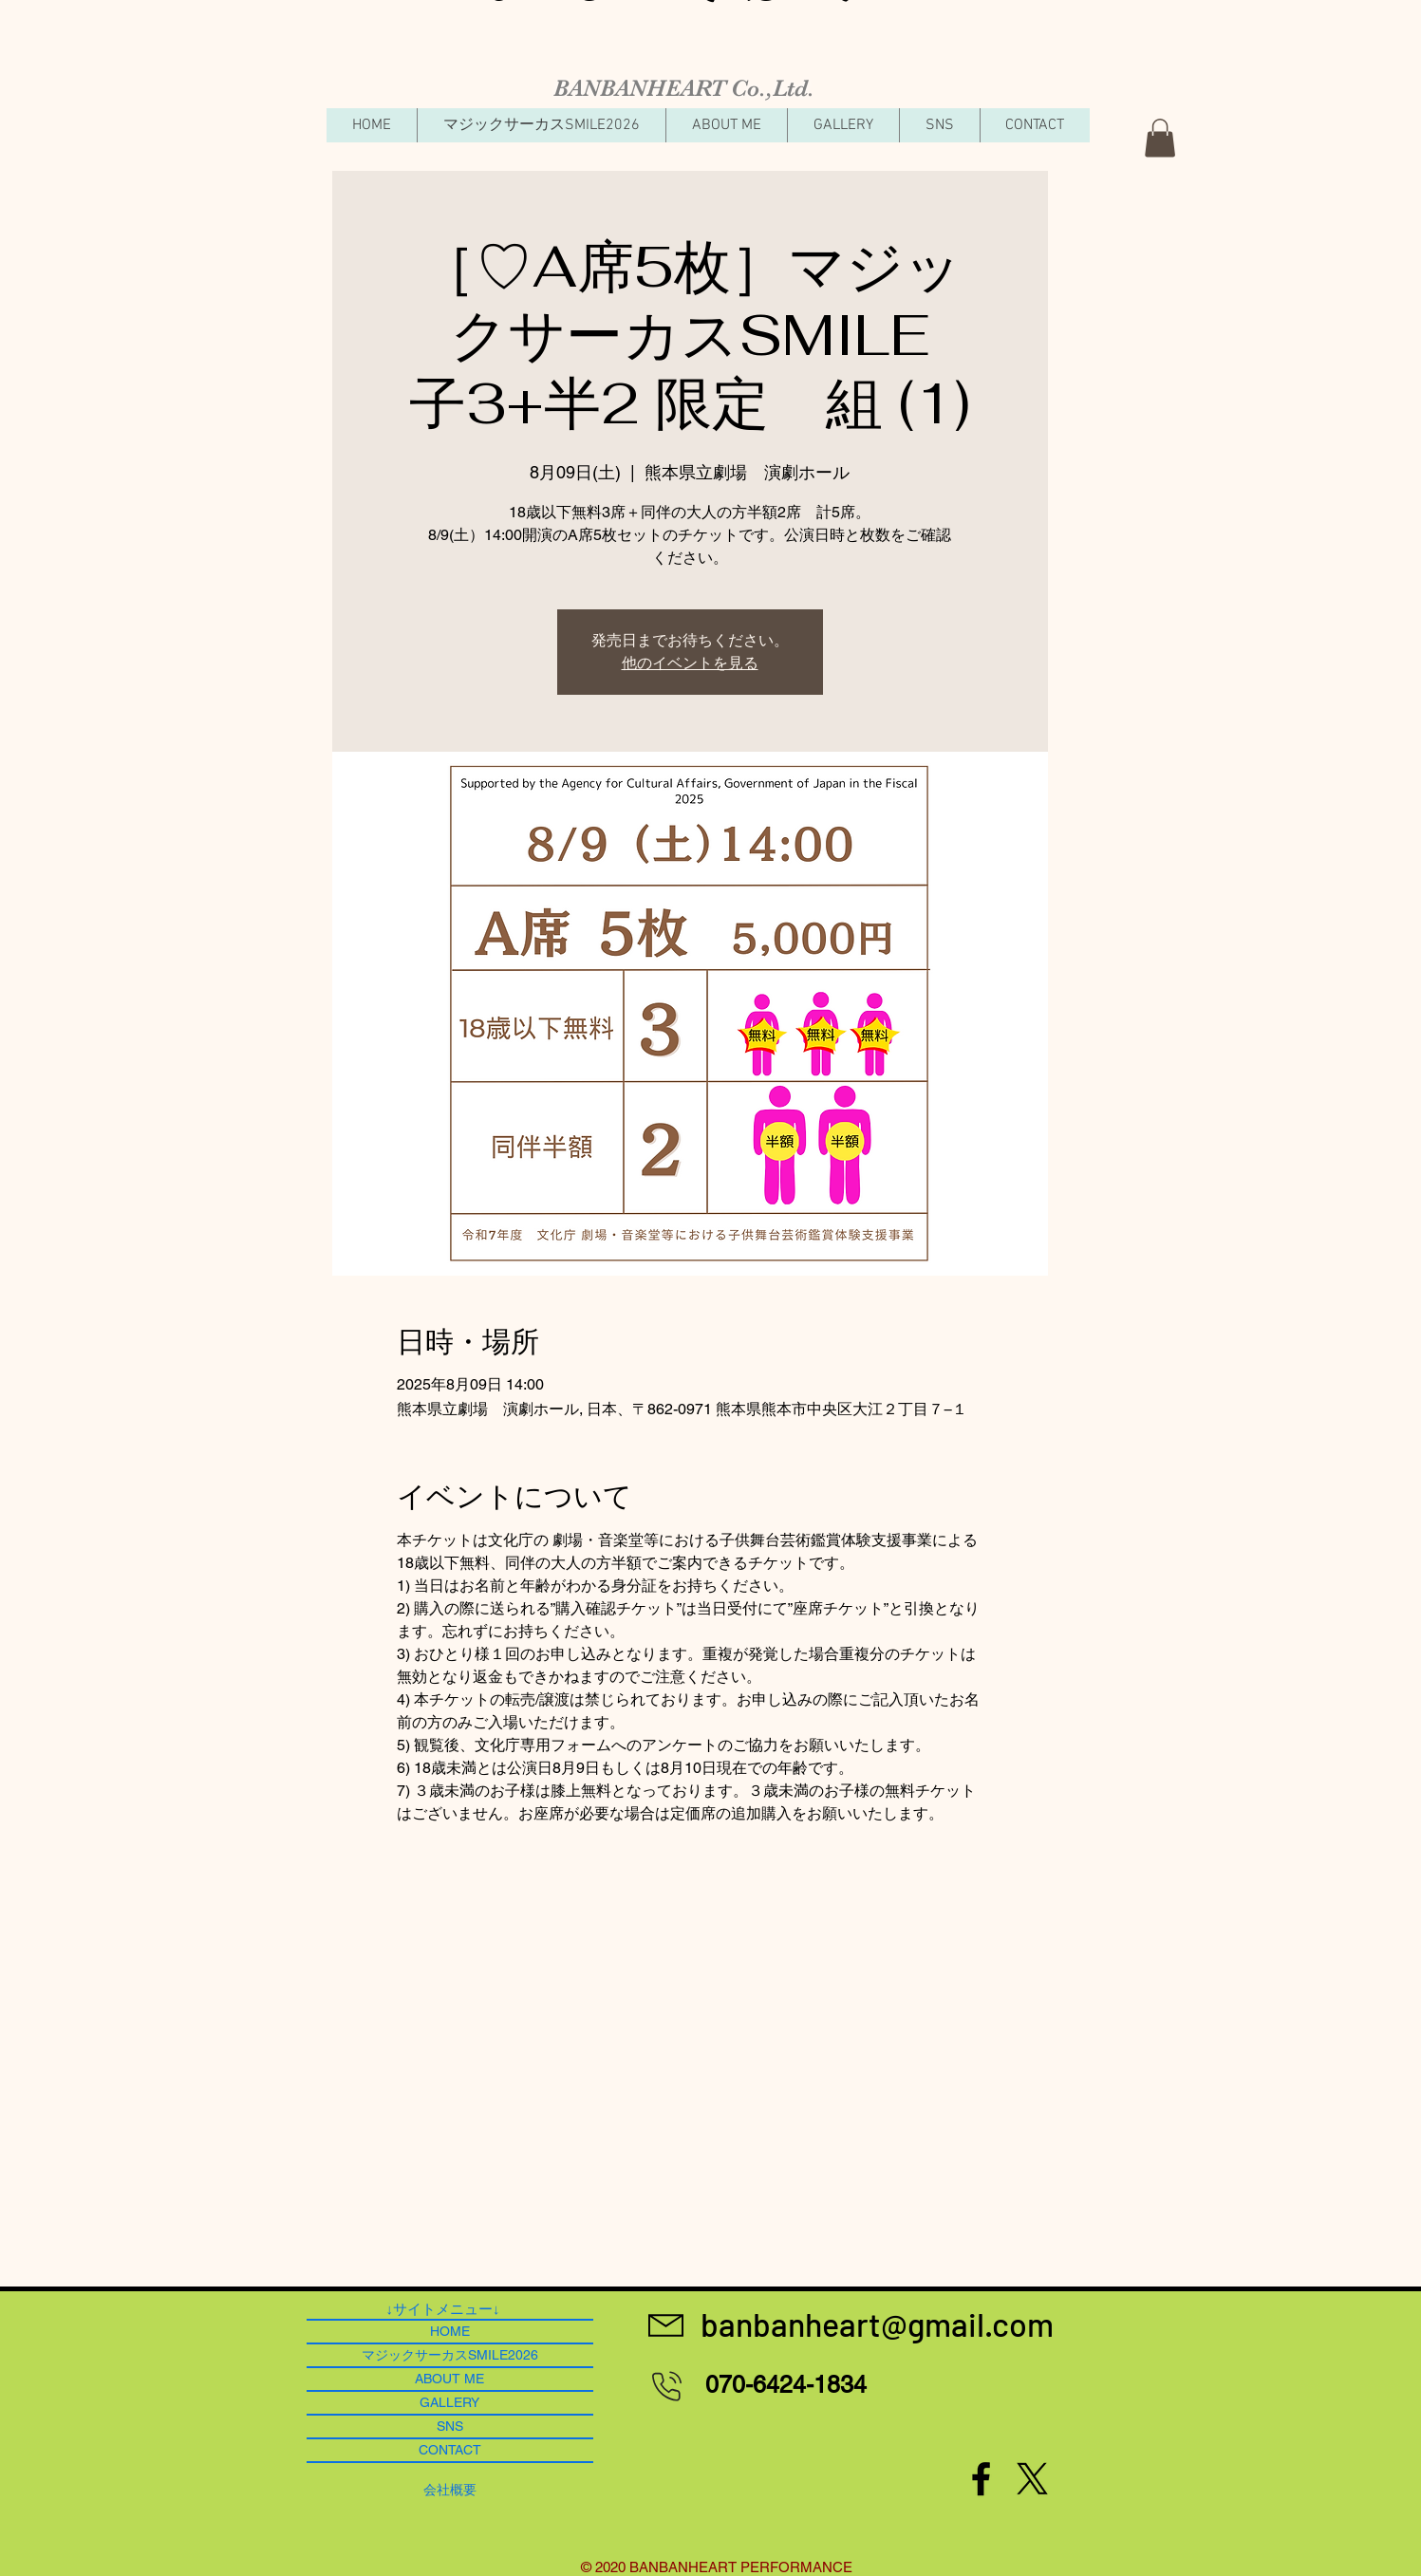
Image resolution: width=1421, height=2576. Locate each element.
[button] (1160, 138)
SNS (450, 2426)
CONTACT (450, 2449)
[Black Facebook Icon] (981, 2478)
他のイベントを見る (690, 663)
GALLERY (449, 2402)
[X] (1032, 2478)
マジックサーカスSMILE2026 (450, 2354)
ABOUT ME (449, 2378)
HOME (450, 2331)
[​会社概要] (450, 2489)
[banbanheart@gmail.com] (877, 2324)
